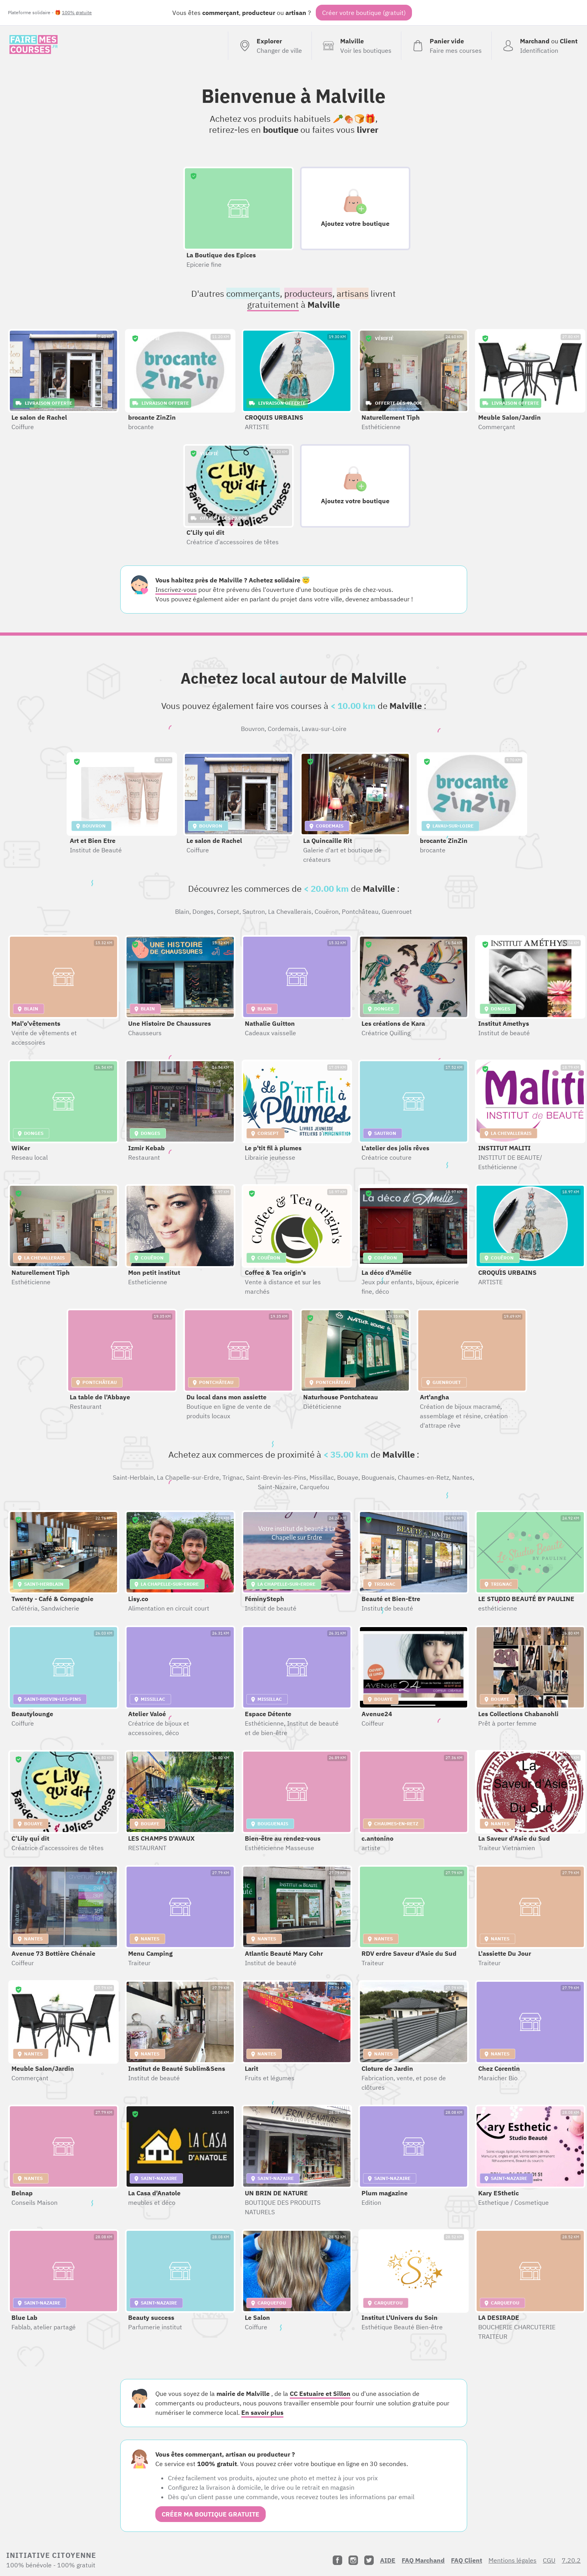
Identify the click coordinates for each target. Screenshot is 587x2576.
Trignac (232, 1477)
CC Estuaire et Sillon (320, 2393)
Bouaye (347, 1477)
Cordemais (283, 729)
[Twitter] (369, 2560)
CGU (549, 2560)
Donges (203, 911)
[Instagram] (353, 2560)
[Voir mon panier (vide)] (446, 46)
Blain (182, 911)
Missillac (321, 1477)
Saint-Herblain (133, 1477)
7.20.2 (571, 2560)
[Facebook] (337, 2560)
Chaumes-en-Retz (423, 1477)
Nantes (462, 1477)
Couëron (327, 911)
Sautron (253, 911)
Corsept (228, 911)
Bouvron (253, 729)
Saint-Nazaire (277, 1487)
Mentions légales (512, 2560)
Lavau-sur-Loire (324, 729)
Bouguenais (378, 1477)
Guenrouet (397, 911)
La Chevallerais (289, 911)
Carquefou (314, 1487)
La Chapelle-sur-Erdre (188, 1477)
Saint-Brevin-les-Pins (276, 1477)
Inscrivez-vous (176, 589)
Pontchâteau (360, 911)
